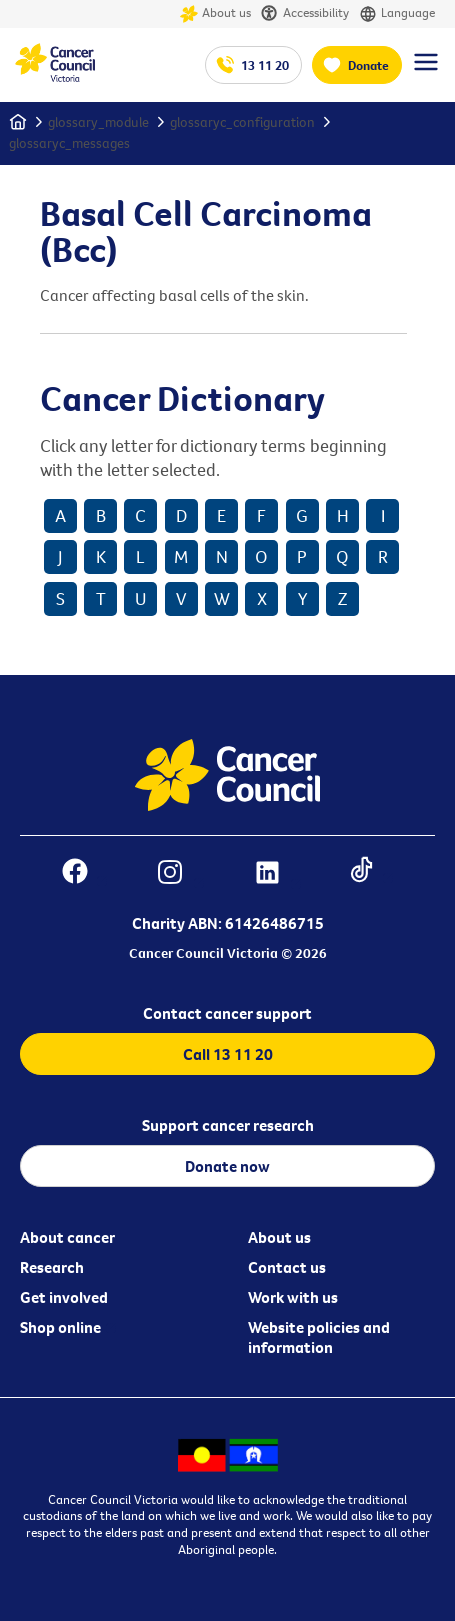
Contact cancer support (227, 1013)
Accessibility (305, 14)
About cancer (67, 1237)
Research (52, 1267)
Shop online (60, 1327)
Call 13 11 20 (228, 1054)
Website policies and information (319, 1337)
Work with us (293, 1297)
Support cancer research (228, 1125)
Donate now (227, 1166)
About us (215, 14)
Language (397, 14)
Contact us (287, 1267)
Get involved (64, 1297)
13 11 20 (265, 65)
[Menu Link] (426, 71)
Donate (368, 65)
